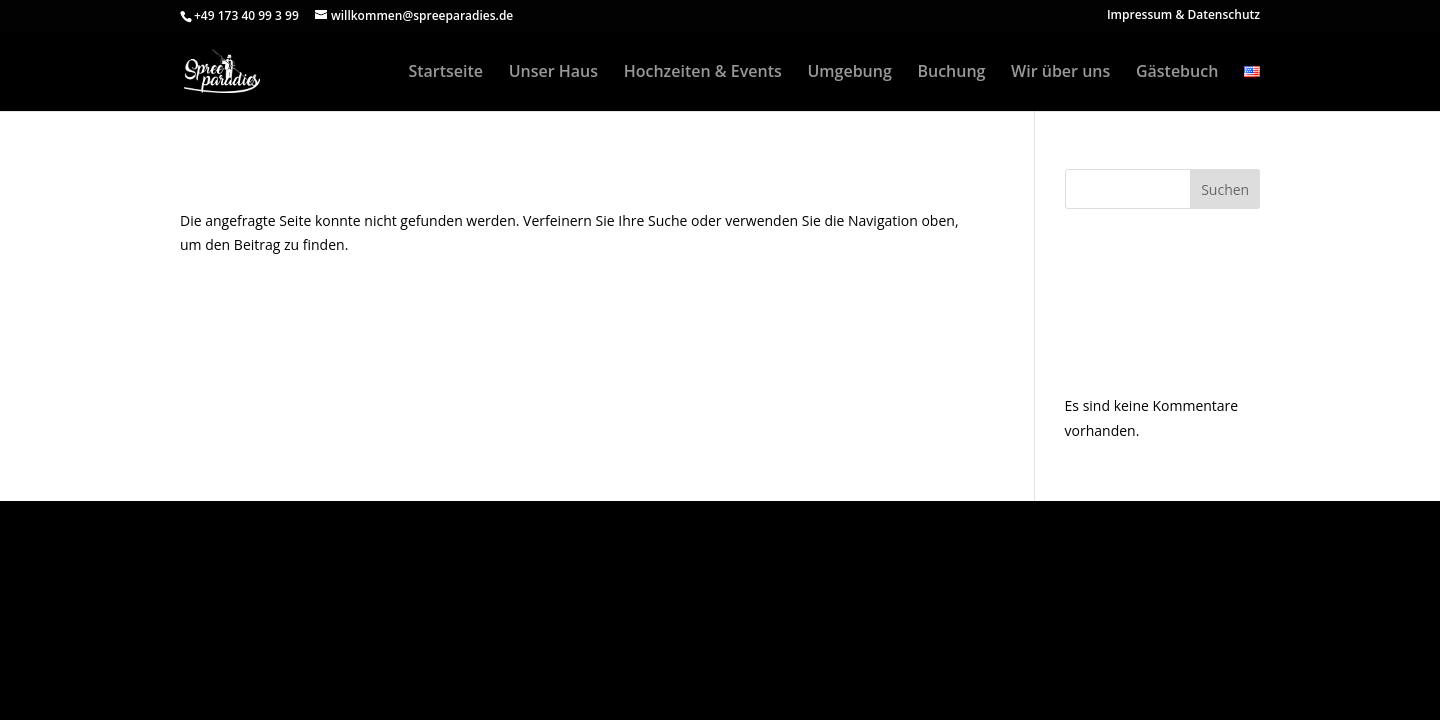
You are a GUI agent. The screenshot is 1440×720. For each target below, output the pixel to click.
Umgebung (849, 73)
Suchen (1225, 189)
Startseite (445, 73)
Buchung (951, 73)
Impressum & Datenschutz (1183, 16)
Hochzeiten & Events (703, 73)
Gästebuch (1177, 73)
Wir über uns (1060, 73)
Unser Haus (553, 73)
